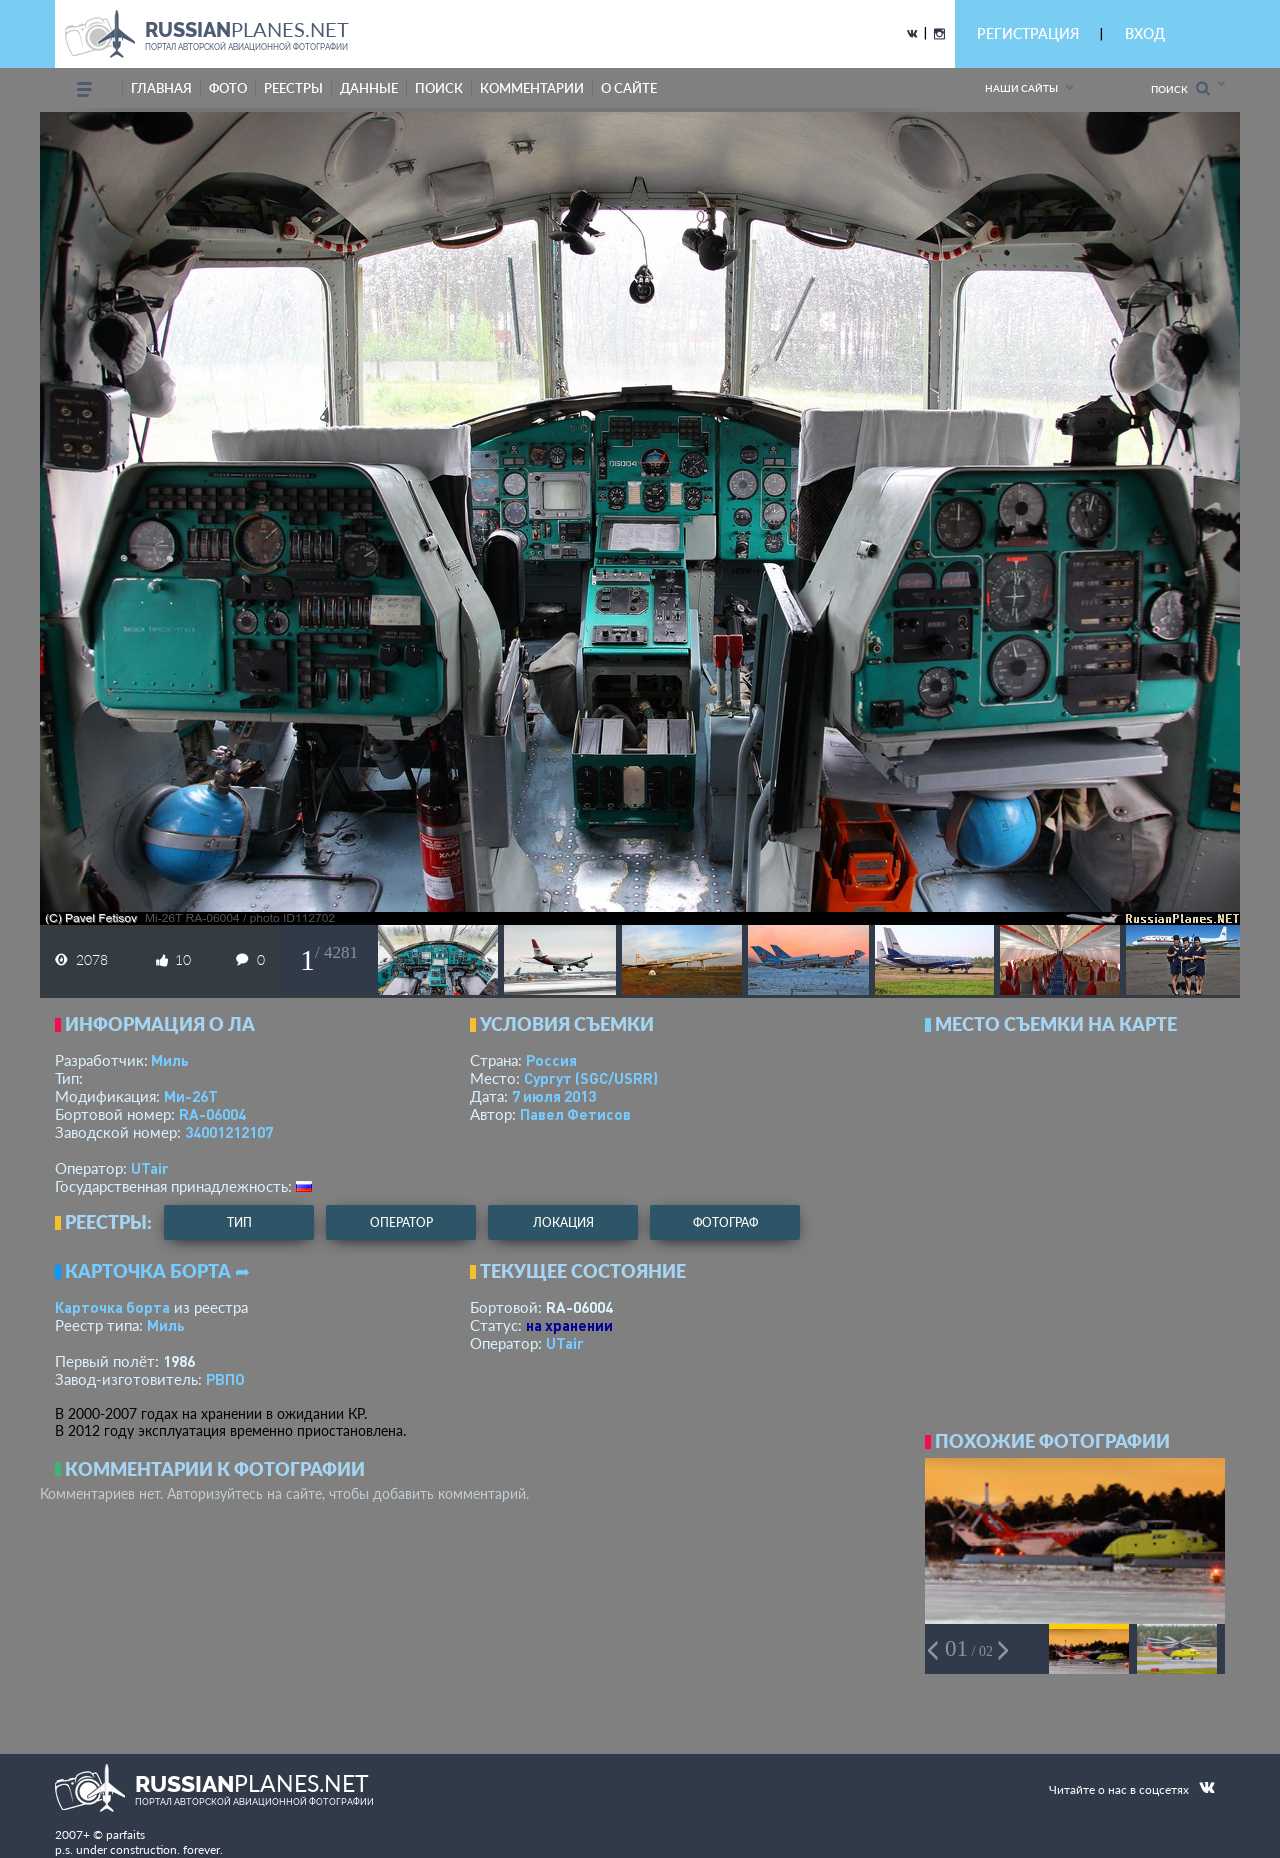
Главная (161, 88)
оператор (401, 1222)
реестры (293, 88)
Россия (551, 1060)
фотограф (725, 1222)
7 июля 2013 (554, 1096)
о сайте (629, 88)
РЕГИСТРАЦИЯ (1028, 33)
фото (228, 88)
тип (239, 1222)
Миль (170, 1060)
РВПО (225, 1379)
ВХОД (1145, 33)
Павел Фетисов (575, 1114)
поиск (439, 88)
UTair (150, 1168)
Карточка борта (112, 1307)
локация (563, 1222)
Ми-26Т (191, 1096)
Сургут (591, 1078)
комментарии (532, 88)
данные (369, 88)
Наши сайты (1021, 88)
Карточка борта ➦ (157, 1271)
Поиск (1180, 88)
